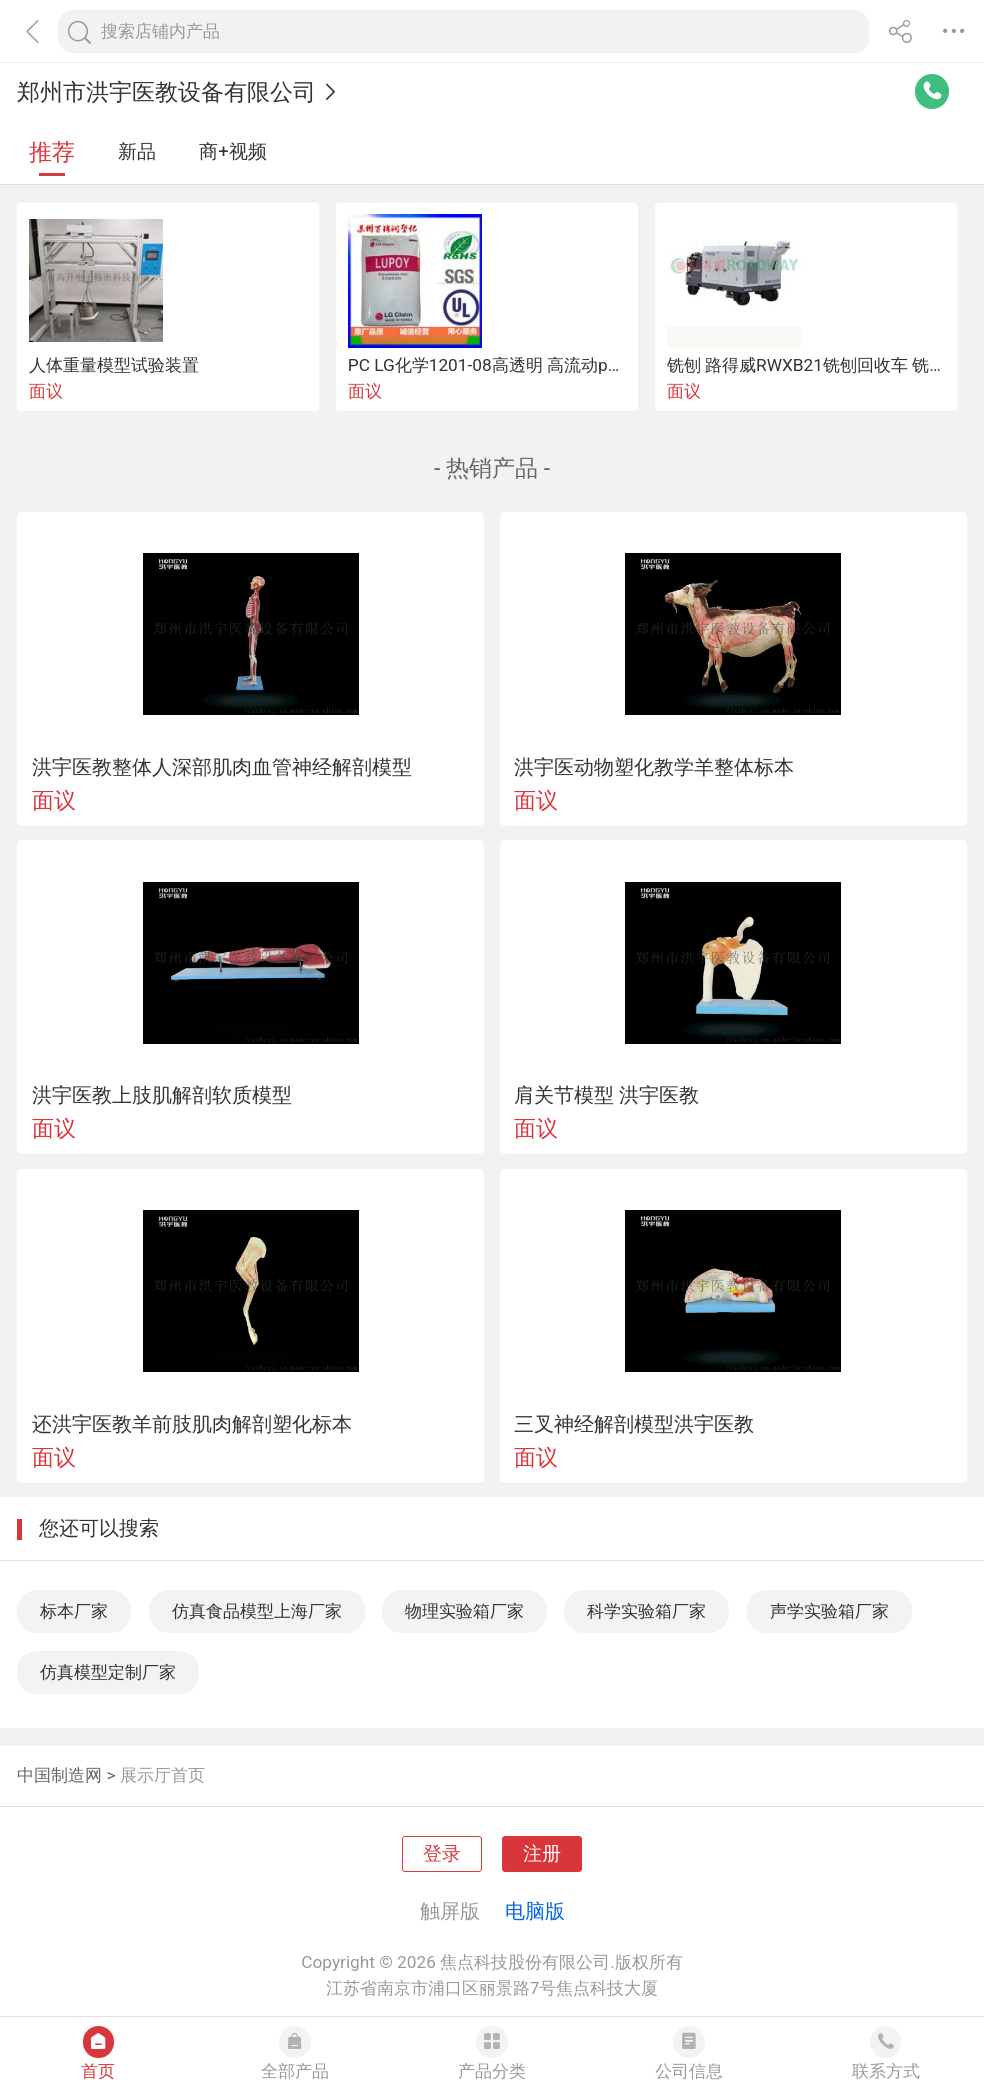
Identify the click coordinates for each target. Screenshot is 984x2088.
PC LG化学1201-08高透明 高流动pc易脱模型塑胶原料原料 (567, 365)
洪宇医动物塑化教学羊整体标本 (654, 767)
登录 (442, 1854)
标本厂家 (74, 1611)
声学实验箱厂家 (829, 1611)
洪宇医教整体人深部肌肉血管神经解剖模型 (222, 767)
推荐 (52, 152)
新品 (137, 152)
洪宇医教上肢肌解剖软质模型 (162, 1095)
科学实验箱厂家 (646, 1611)
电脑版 (535, 1911)
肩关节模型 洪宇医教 (606, 1095)
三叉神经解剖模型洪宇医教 (634, 1424)
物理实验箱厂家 (464, 1611)
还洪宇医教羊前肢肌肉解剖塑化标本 (192, 1424)
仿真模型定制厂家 (108, 1672)
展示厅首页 (162, 1775)
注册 (542, 1854)
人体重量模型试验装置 (114, 365)
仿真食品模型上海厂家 (257, 1611)
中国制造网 (59, 1775)
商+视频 (233, 152)
